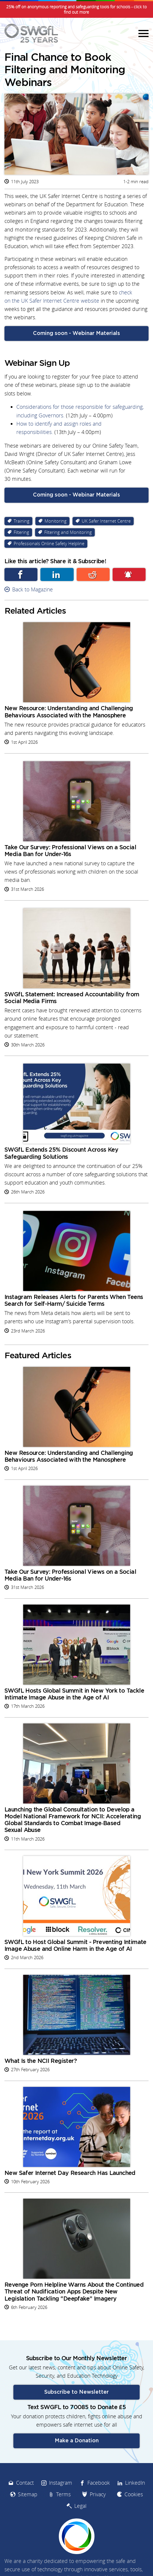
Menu (143, 33)
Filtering (21, 532)
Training (21, 521)
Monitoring (56, 521)
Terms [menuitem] (63, 2494)
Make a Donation (77, 2440)
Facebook (20, 574)
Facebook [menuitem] (98, 2482)
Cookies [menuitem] (133, 2494)
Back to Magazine (32, 589)
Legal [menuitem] (80, 2505)
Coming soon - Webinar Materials (76, 333)
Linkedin (56, 574)
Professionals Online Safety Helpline (49, 543)
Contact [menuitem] (25, 2482)
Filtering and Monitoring (68, 532)
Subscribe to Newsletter (76, 2392)
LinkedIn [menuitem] (135, 2482)
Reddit (93, 574)
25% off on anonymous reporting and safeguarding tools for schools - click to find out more (76, 9)
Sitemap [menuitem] (27, 2494)
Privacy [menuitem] (98, 2494)
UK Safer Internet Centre (106, 521)
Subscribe (129, 574)
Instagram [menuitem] (60, 2482)
